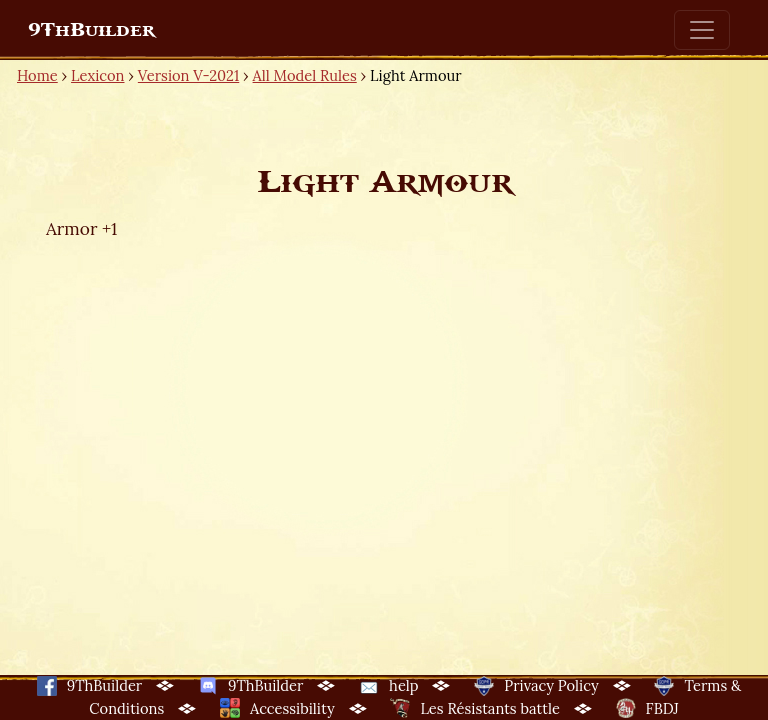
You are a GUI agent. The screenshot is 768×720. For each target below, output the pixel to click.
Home (37, 75)
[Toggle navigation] (702, 30)
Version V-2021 (188, 75)
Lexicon (97, 75)
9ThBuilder (91, 30)
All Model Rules (305, 75)
